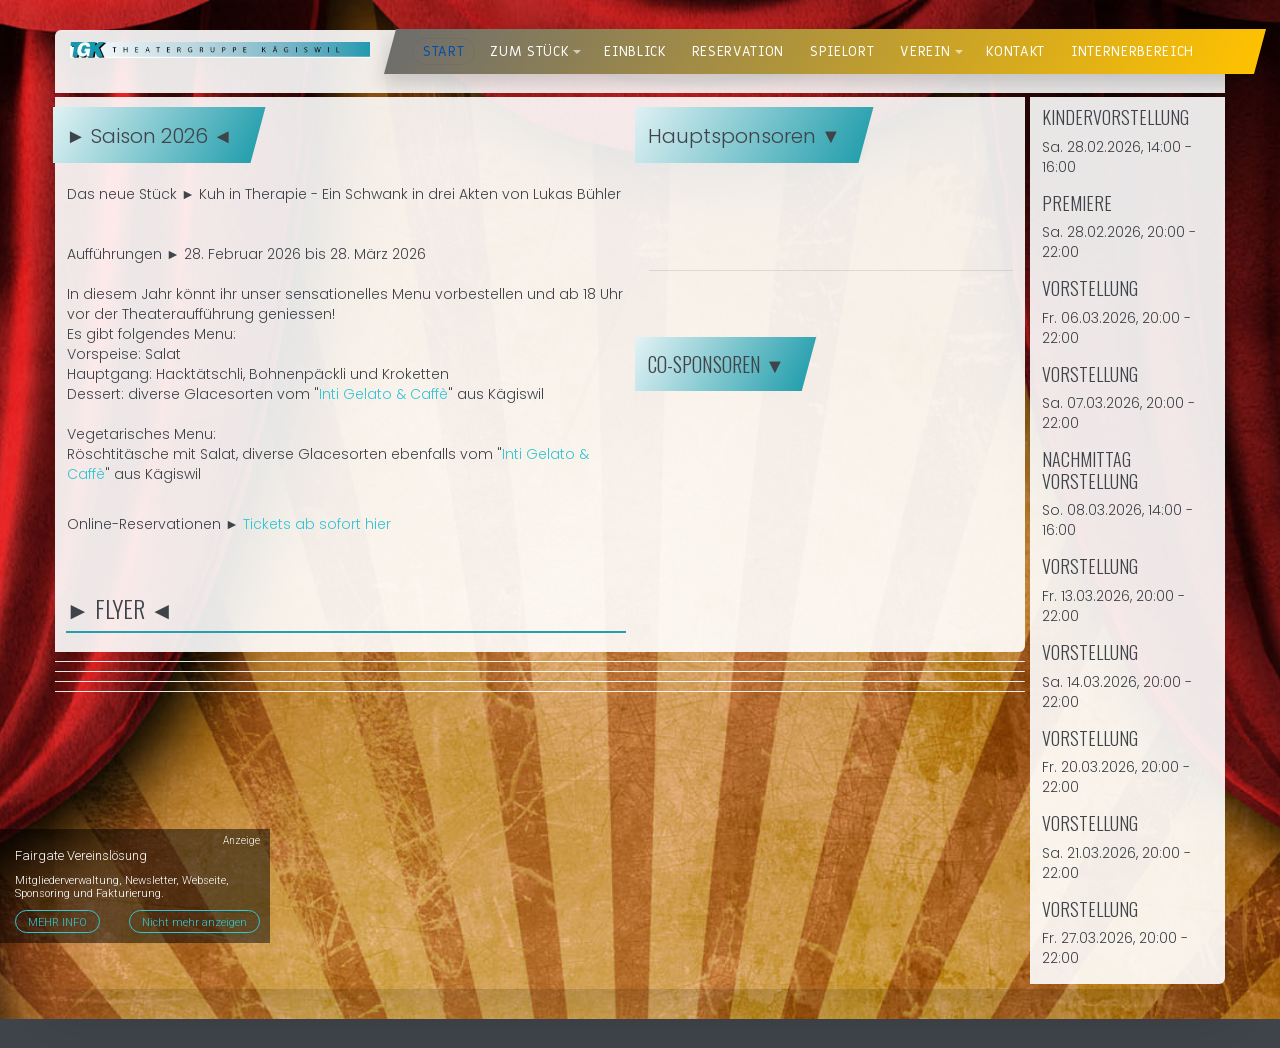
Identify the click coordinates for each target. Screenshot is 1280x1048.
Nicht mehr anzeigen (194, 922)
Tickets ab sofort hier (317, 524)
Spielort (842, 51)
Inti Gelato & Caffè (383, 394)
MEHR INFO (57, 922)
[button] (577, 52)
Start (443, 51)
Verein (925, 51)
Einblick (634, 51)
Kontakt (1015, 51)
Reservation (738, 51)
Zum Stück (529, 51)
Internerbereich (1132, 51)
